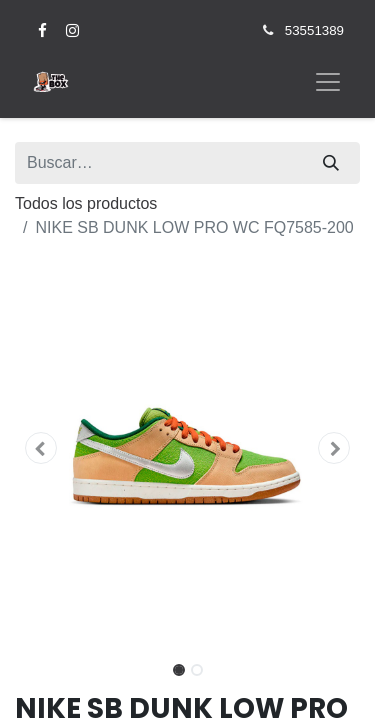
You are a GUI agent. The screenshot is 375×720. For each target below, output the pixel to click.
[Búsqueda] (331, 163)
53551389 (314, 30)
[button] (41, 448)
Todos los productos (86, 203)
